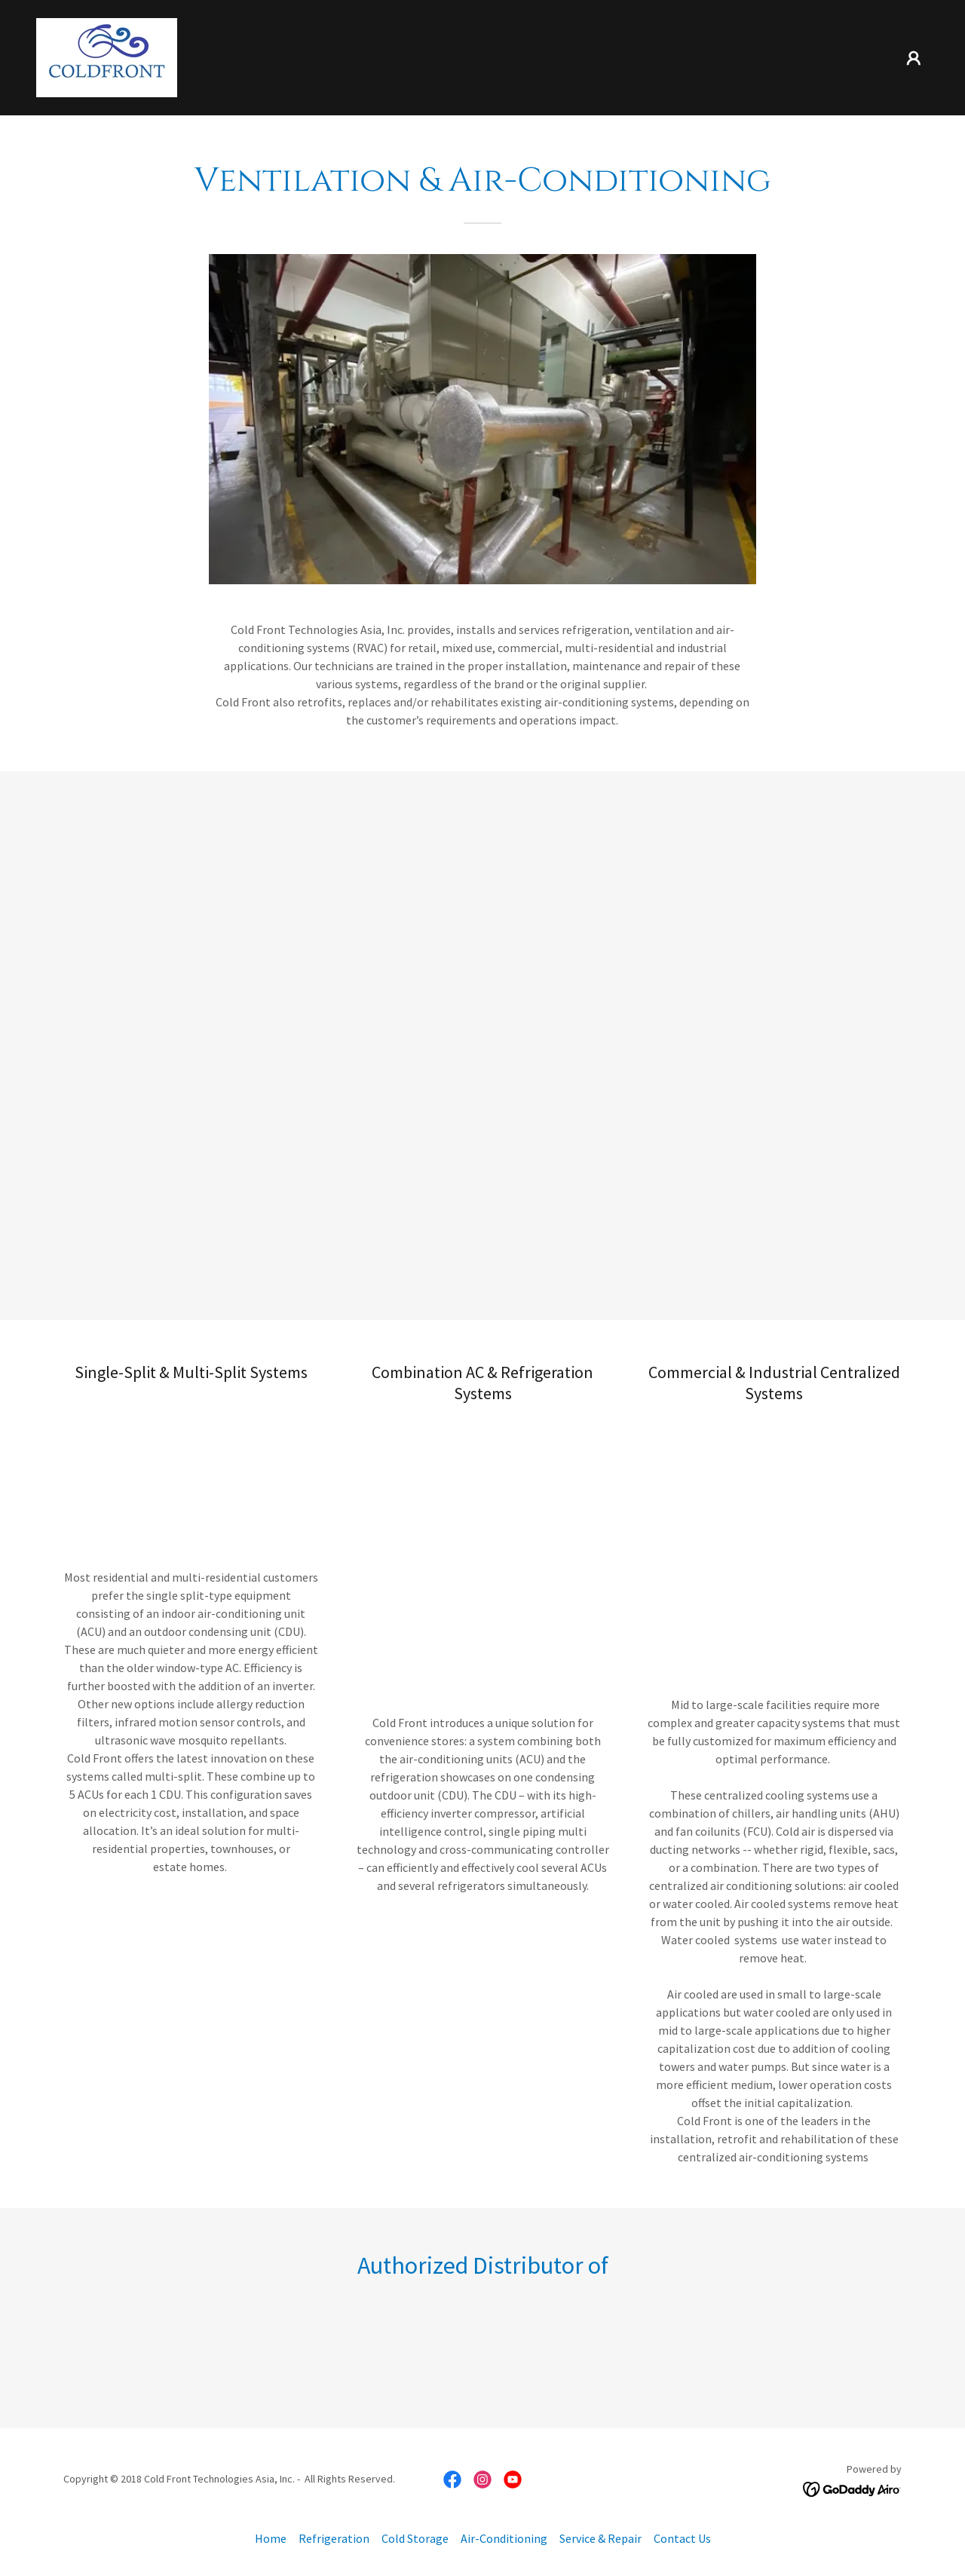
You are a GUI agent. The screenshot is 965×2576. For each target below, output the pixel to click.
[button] (914, 58)
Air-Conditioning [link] (504, 2538)
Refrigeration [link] (334, 2538)
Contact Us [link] (682, 2538)
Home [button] (270, 2538)
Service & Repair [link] (600, 2538)
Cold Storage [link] (415, 2538)
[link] (106, 55)
